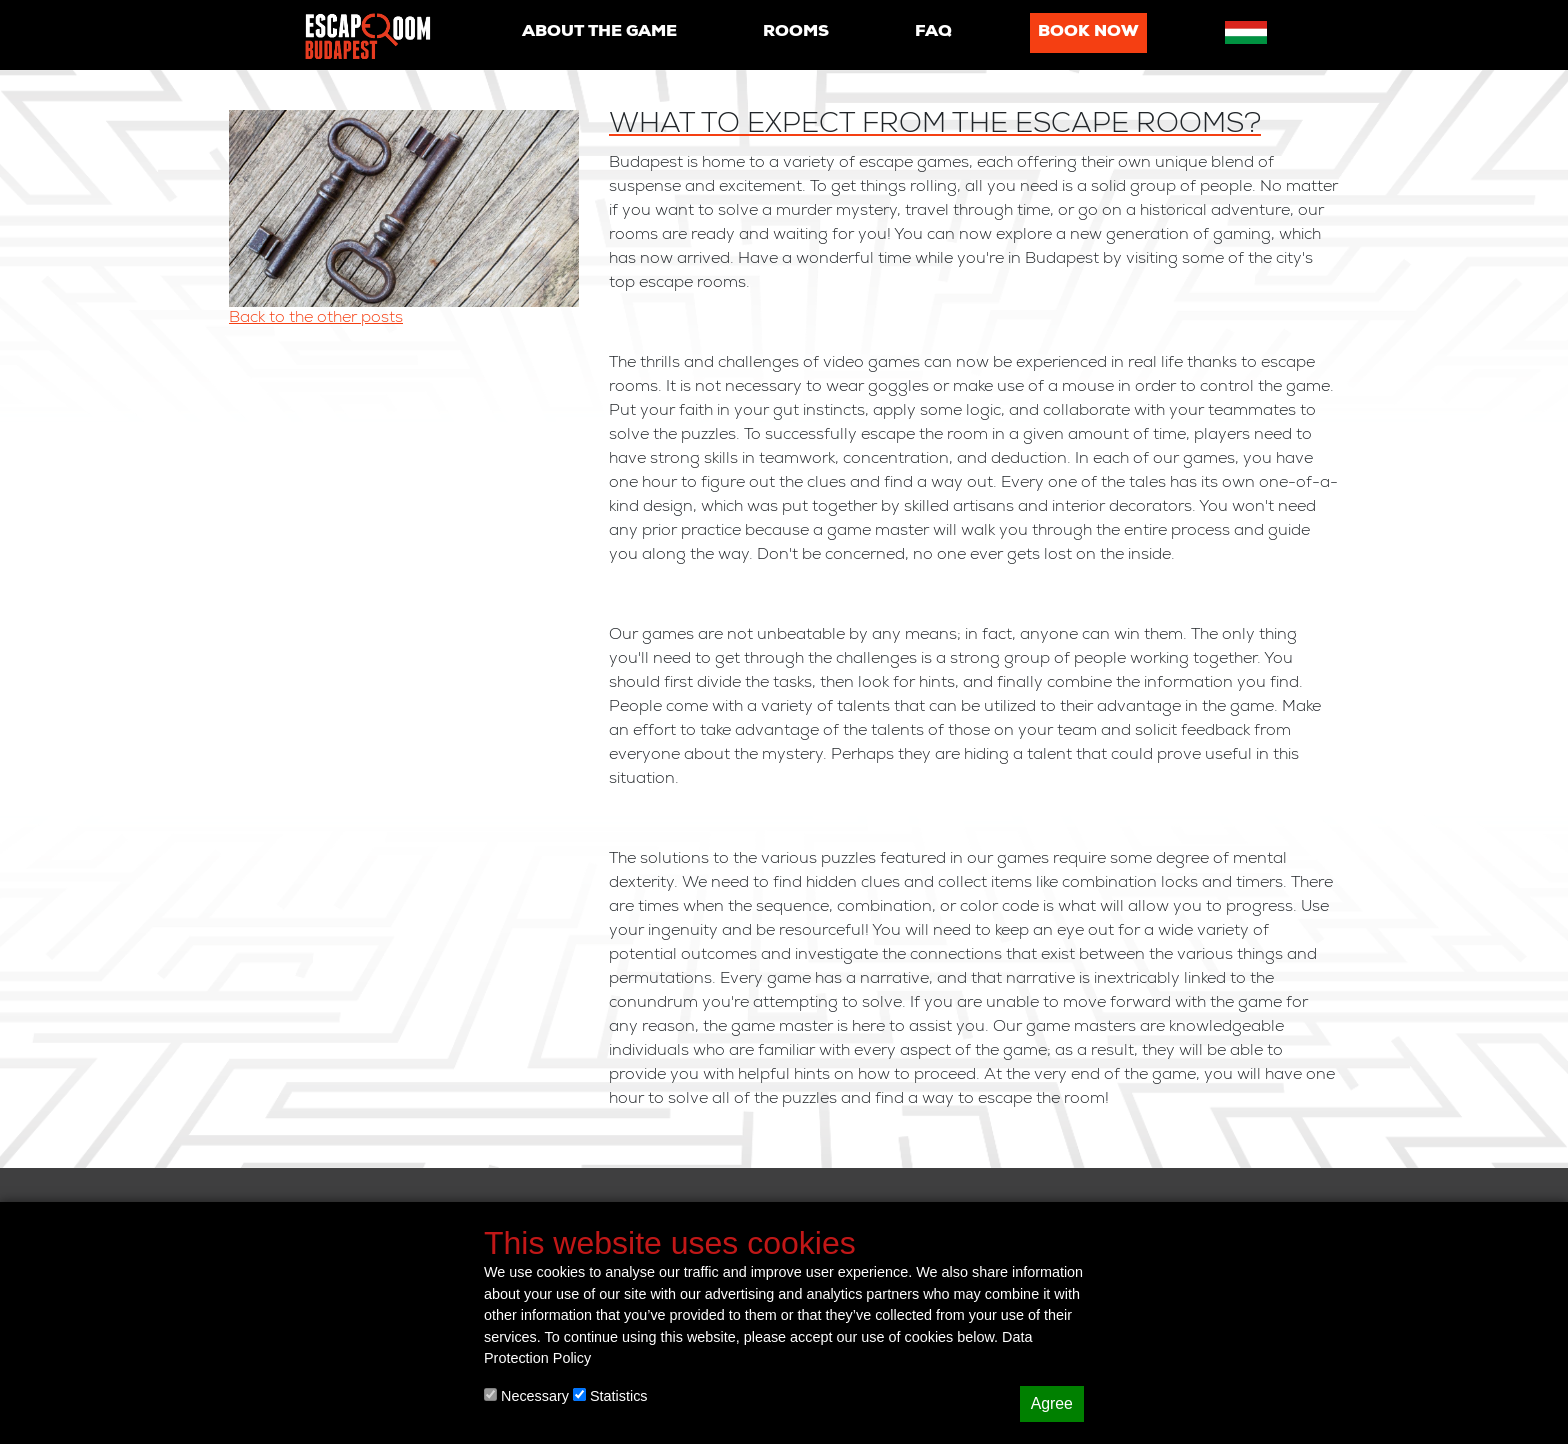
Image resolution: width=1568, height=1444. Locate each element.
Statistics (610, 1396)
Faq (933, 33)
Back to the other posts (316, 319)
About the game (599, 33)
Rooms (796, 33)
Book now (1088, 33)
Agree (1052, 1403)
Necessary (526, 1396)
